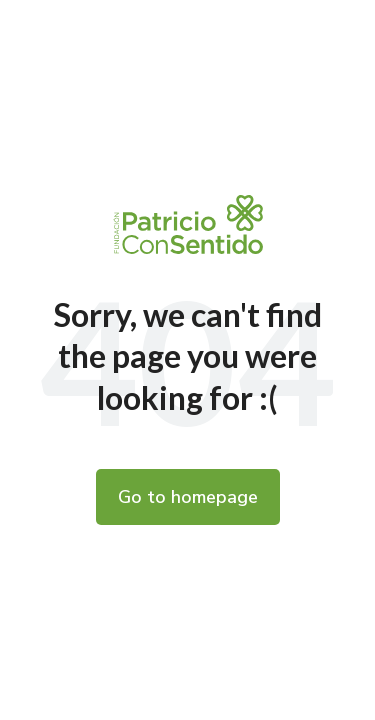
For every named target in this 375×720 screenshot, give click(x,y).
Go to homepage (188, 497)
